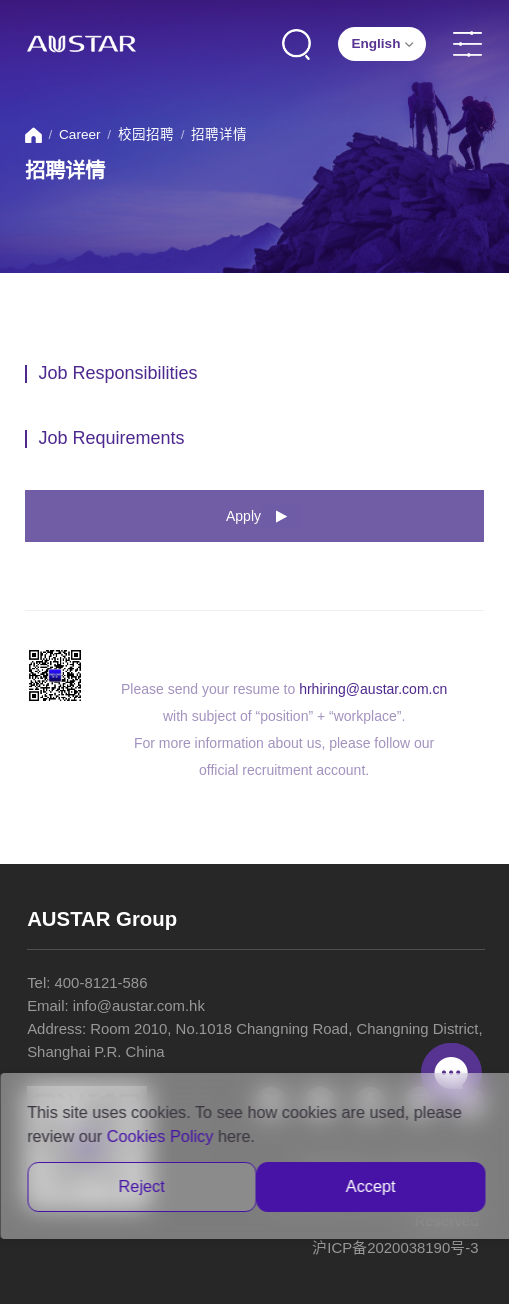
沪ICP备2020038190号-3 (395, 1247)
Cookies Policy (160, 1136)
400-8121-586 (101, 982)
